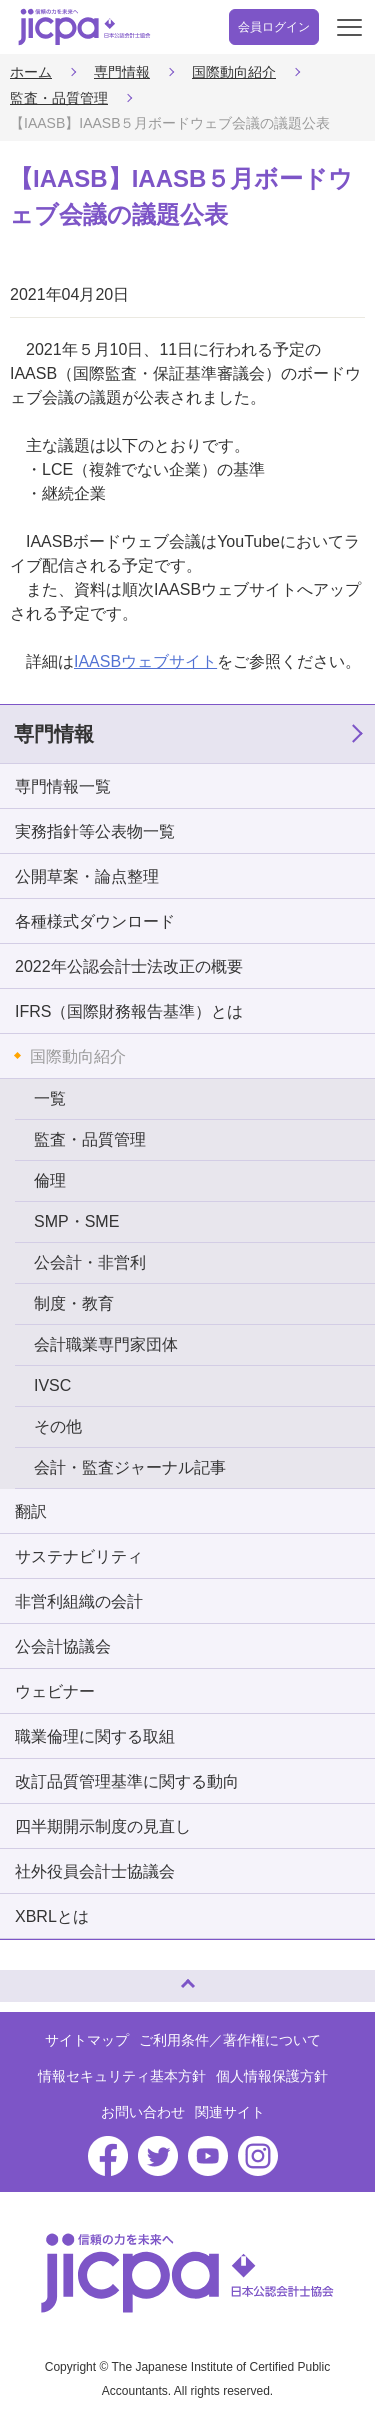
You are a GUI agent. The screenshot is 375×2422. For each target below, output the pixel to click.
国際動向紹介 (234, 72)
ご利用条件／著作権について (230, 2040)
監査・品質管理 (59, 98)
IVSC (52, 1385)
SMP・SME (76, 1221)
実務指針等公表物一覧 (95, 831)
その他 (58, 1426)
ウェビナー (55, 1691)
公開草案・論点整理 (87, 876)
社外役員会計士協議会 (95, 1871)
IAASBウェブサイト (145, 661)
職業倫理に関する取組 (95, 1736)
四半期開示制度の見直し (103, 1826)
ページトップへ (35, 1977)
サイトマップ (87, 2040)
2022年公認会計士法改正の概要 (129, 966)
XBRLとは (52, 1916)
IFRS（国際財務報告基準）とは (129, 1011)
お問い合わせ (143, 2112)
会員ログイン (274, 27)
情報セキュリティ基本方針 (122, 2076)
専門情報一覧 (63, 786)
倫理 (50, 1180)
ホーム (31, 72)
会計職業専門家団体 (106, 1344)
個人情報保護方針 (272, 2076)
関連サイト (230, 2112)
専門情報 (122, 72)
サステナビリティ (79, 1556)
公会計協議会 (63, 1646)
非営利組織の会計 (79, 1601)
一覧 (50, 1098)
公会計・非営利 (90, 1262)
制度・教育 (74, 1303)
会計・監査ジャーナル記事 (130, 1467)
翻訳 (31, 1511)
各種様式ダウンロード (95, 921)
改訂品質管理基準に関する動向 (127, 1781)
